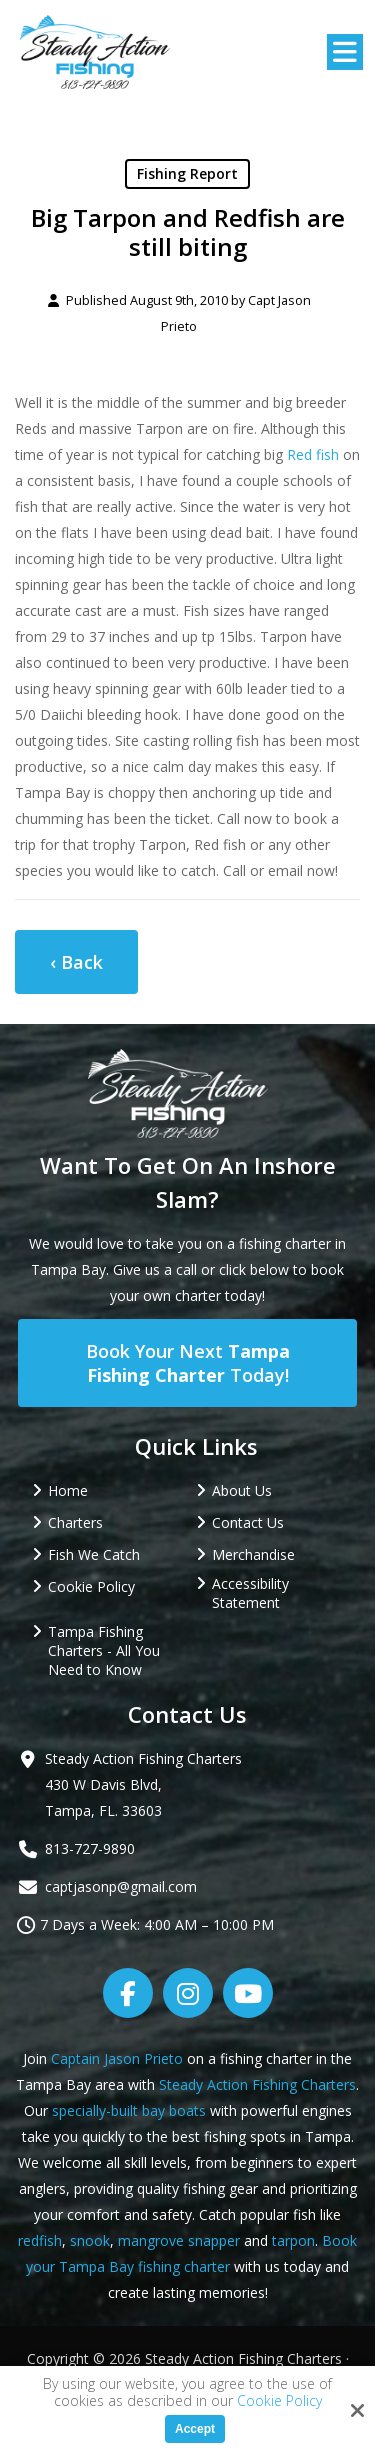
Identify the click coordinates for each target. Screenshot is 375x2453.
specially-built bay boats (129, 2110)
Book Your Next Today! (188, 1363)
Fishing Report (187, 173)
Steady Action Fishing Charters (257, 2084)
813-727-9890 (90, 1848)
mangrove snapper (179, 2240)
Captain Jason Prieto (117, 2058)
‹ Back (76, 962)
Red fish (313, 454)
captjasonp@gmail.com (121, 1886)
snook (90, 2240)
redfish (40, 2240)
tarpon (293, 2240)
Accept (195, 2429)
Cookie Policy (279, 2401)
